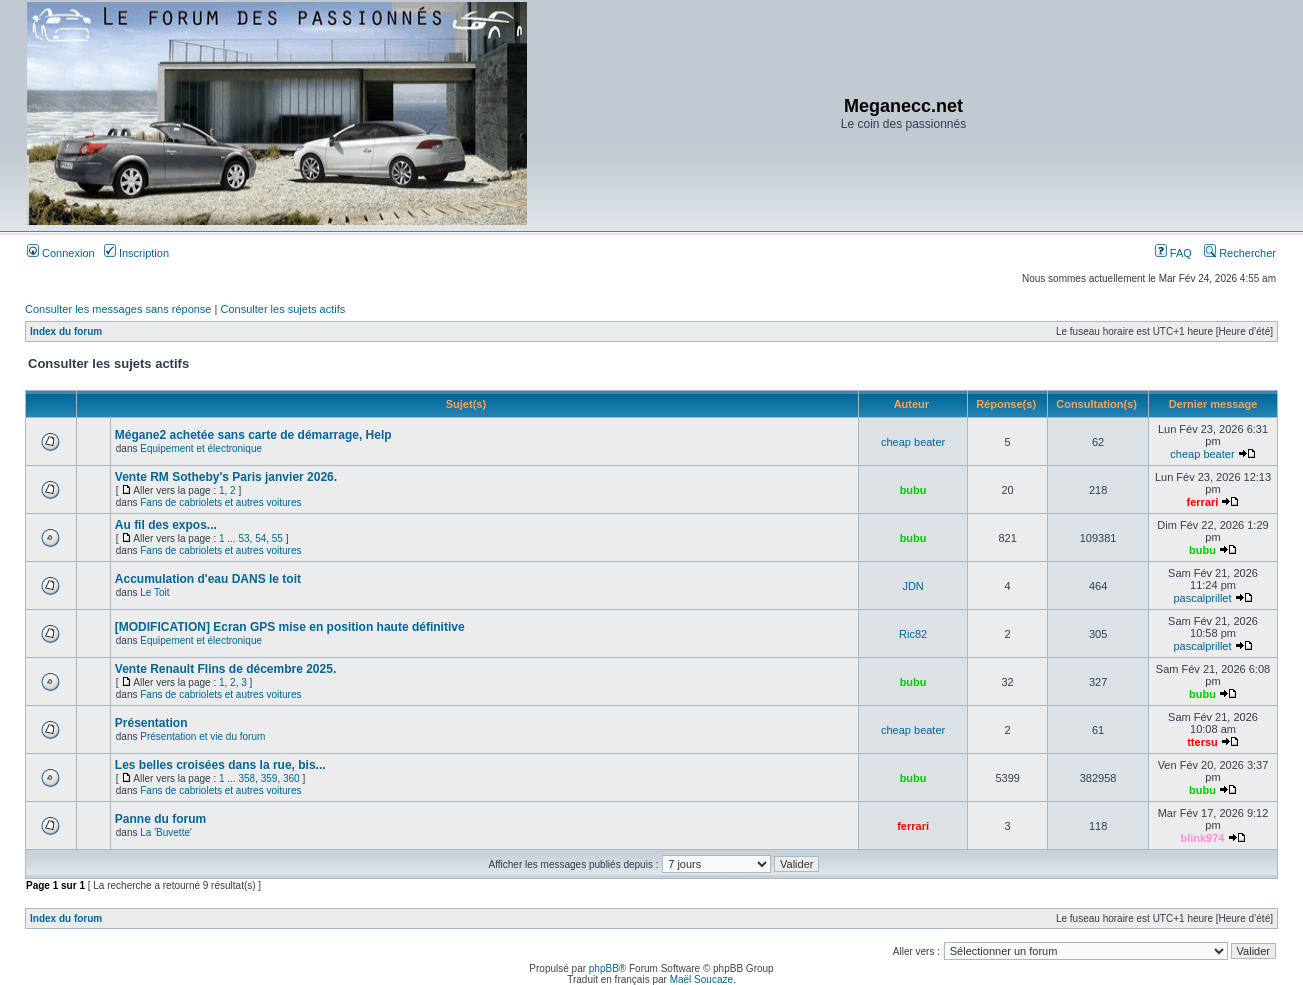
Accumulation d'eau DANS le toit (208, 579)
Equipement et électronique (201, 448)
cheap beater (913, 442)
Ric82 (913, 634)
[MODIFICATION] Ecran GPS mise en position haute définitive (290, 627)
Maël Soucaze (701, 979)
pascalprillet (1202, 598)
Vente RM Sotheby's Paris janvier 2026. (226, 477)
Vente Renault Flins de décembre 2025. (225, 669)
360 (291, 778)
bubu (913, 490)
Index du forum (66, 331)
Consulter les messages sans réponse (118, 309)
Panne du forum (160, 819)
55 (277, 538)
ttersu (1202, 742)
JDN (912, 586)
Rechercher (1240, 253)
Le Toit (154, 592)
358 (246, 778)
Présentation (151, 723)
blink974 (1202, 838)
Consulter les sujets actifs (282, 309)
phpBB (604, 968)
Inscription (136, 253)
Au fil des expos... (166, 525)
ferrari (1203, 502)
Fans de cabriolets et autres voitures (220, 502)
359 (269, 778)
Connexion (61, 253)
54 (260, 538)
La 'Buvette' (166, 832)
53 (243, 538)
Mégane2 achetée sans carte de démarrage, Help (253, 435)
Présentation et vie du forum (202, 736)
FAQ (1173, 253)
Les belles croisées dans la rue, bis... (220, 765)
